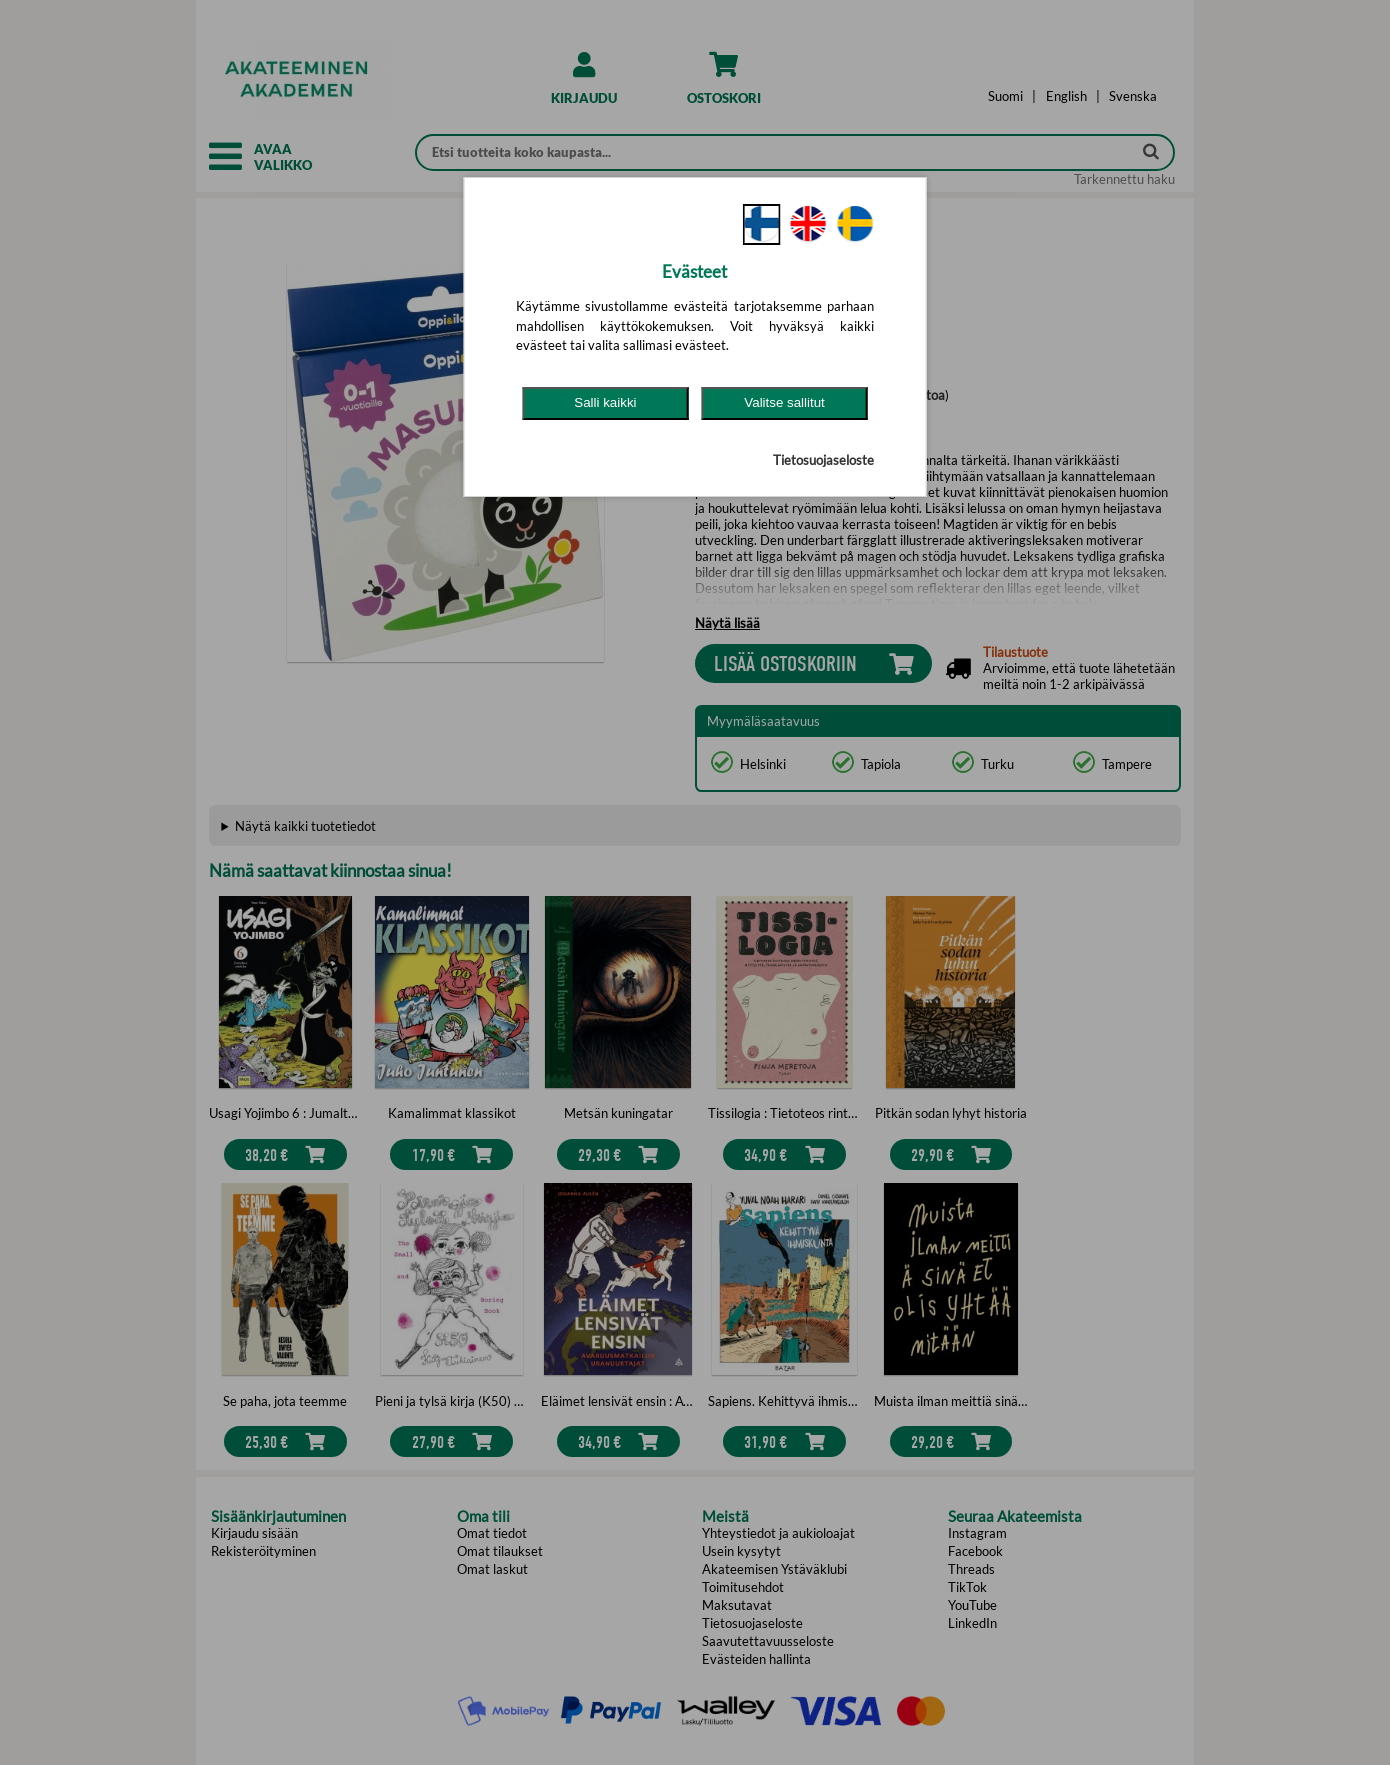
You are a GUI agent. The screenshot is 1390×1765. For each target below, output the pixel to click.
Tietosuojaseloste (823, 460)
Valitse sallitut (784, 402)
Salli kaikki (605, 402)
